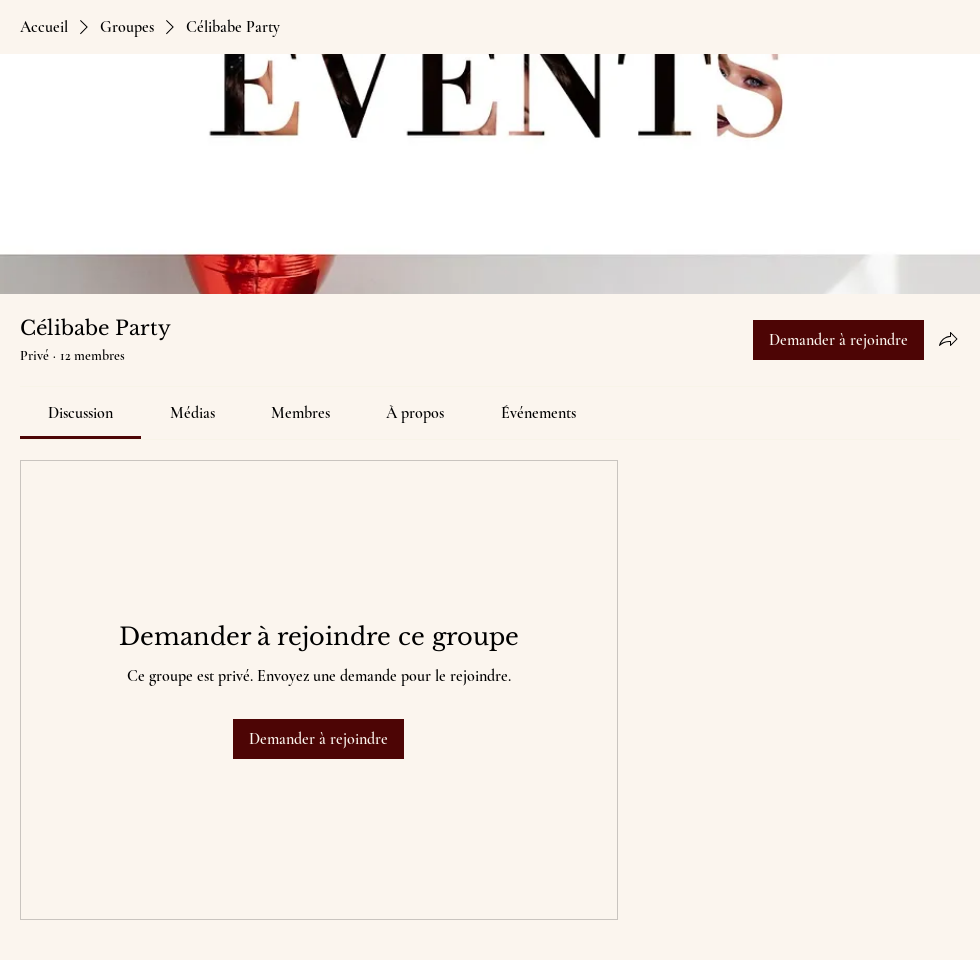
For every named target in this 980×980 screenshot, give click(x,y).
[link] (80, 413)
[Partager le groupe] (948, 339)
